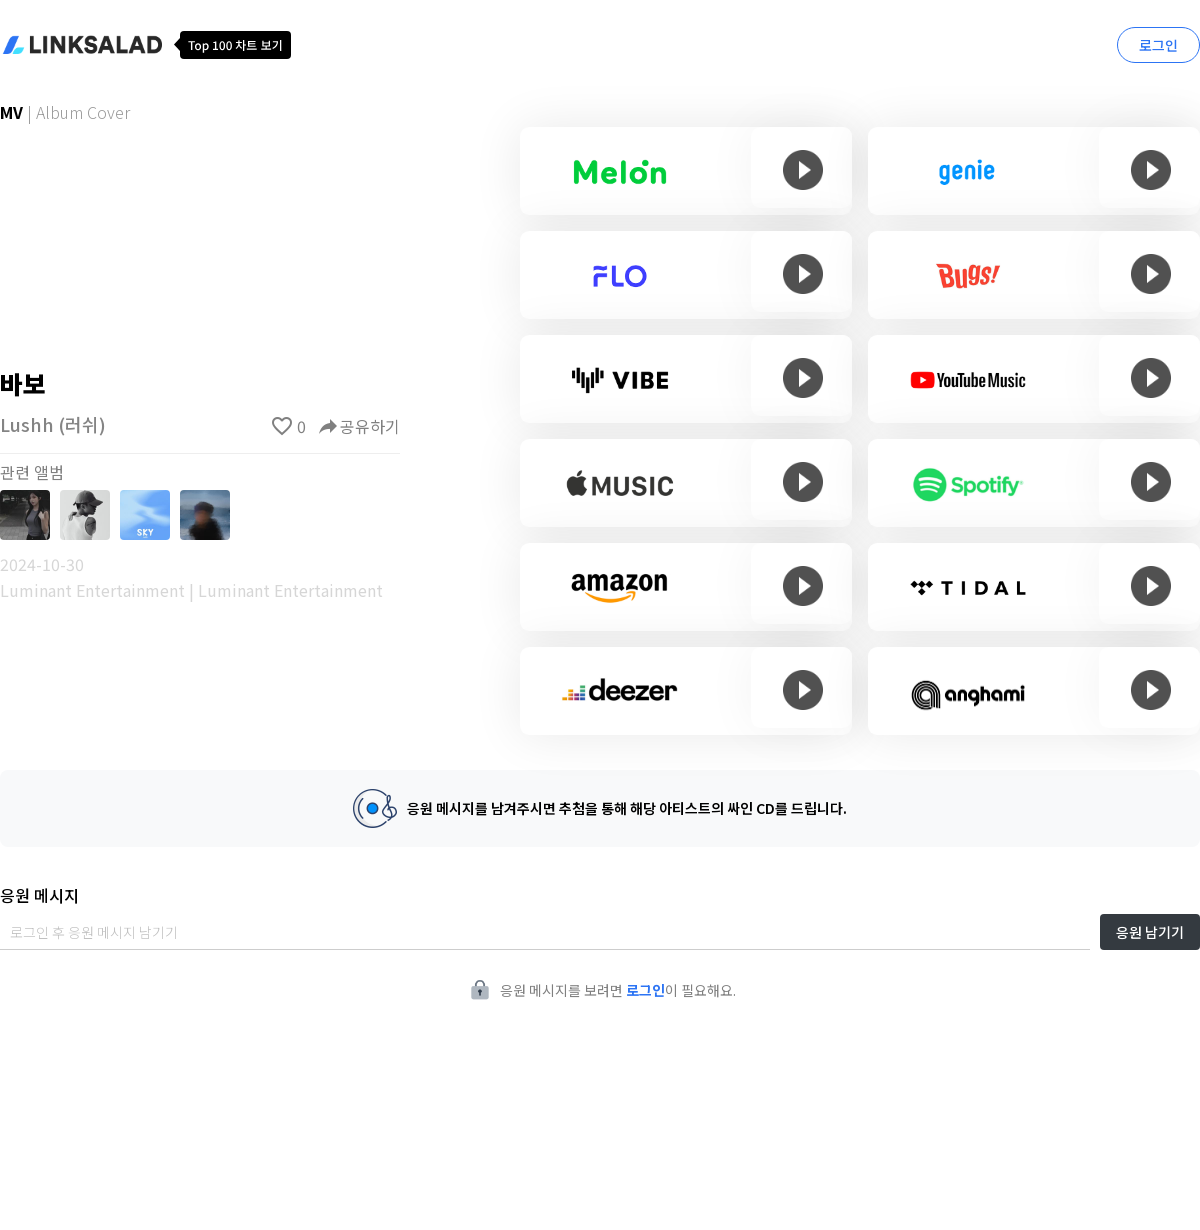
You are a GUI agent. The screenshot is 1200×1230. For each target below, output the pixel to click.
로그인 (1158, 45)
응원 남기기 (1150, 932)
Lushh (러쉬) (53, 424)
